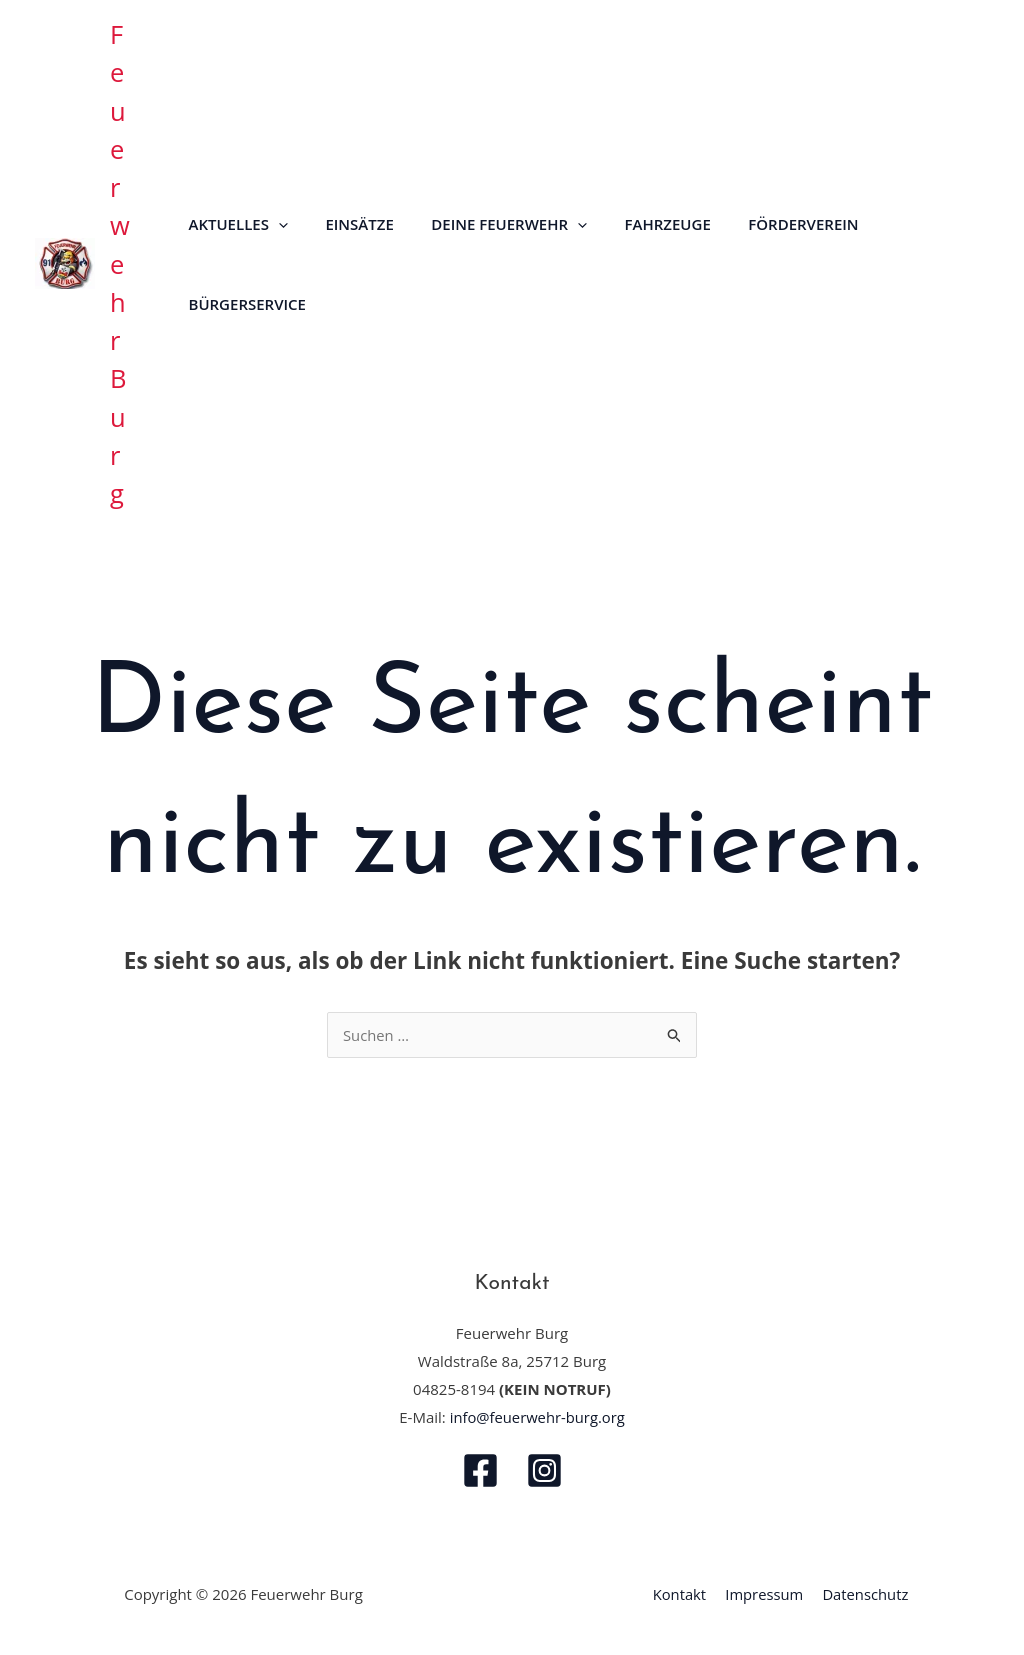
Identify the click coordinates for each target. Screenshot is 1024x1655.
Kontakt (682, 1594)
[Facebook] (480, 1470)
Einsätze (348, 224)
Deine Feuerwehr (491, 224)
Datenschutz (862, 1594)
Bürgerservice (243, 304)
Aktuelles (234, 224)
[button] (274, 224)
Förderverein (770, 224)
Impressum (763, 1594)
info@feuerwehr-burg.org (537, 1417)
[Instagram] (544, 1470)
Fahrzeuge (641, 224)
